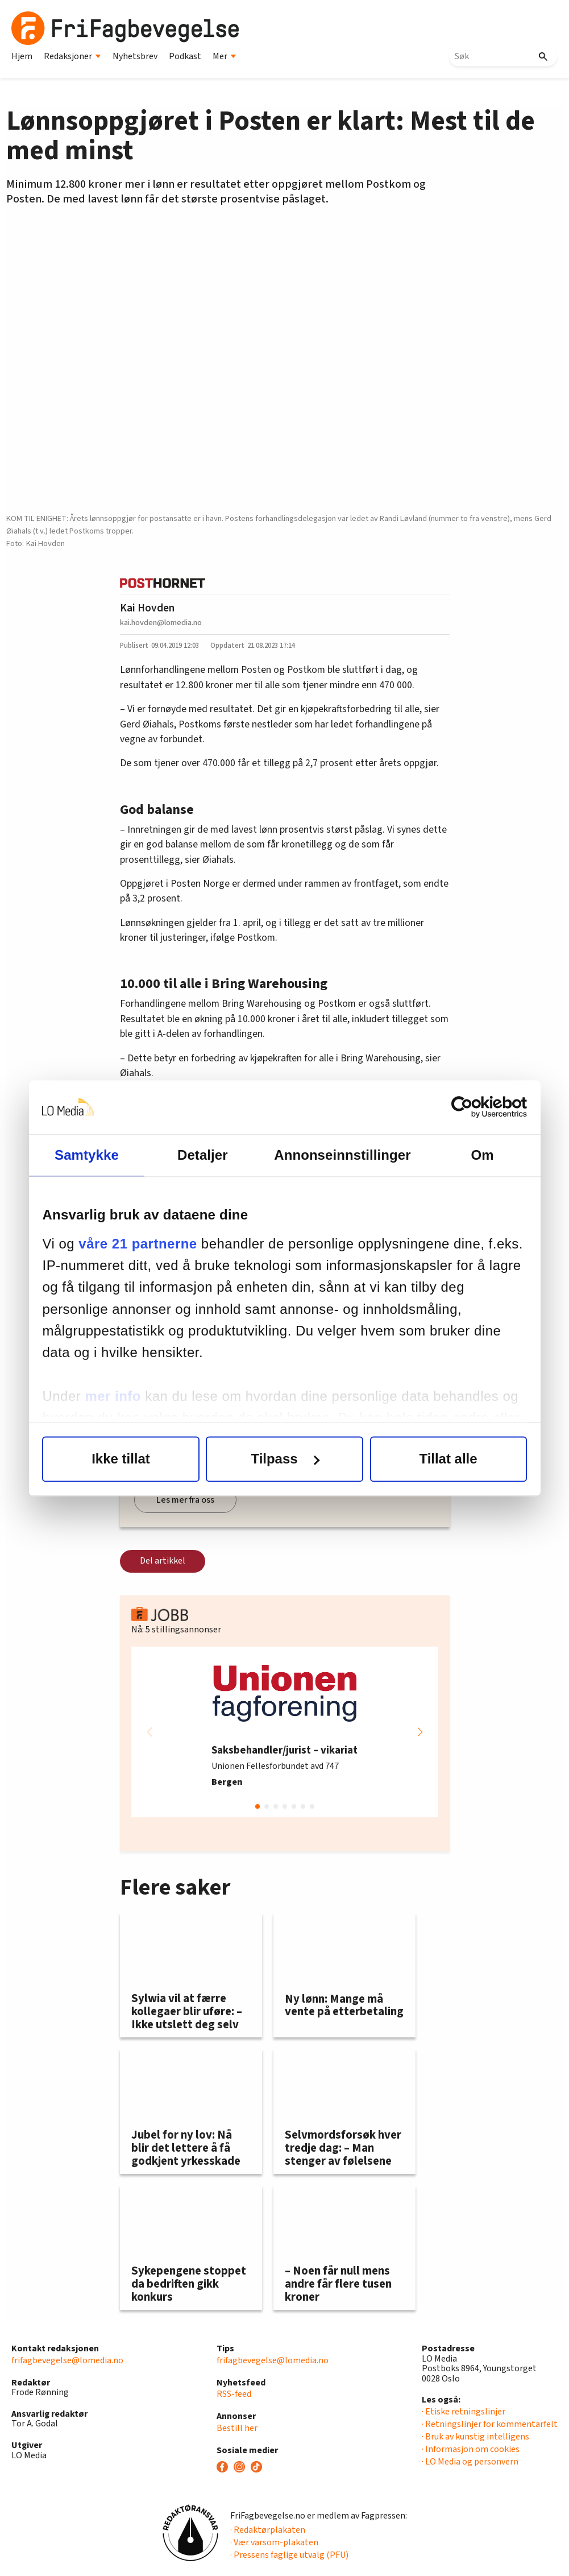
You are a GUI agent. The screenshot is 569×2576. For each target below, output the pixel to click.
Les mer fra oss (185, 1500)
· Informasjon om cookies (471, 2449)
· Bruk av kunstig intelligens (475, 2436)
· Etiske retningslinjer (463, 2411)
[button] (420, 1731)
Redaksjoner (72, 56)
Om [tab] (482, 1155)
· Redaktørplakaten (267, 2530)
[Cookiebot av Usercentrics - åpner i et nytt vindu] (477, 1107)
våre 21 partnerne (137, 1243)
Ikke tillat (121, 1458)
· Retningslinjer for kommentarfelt (490, 2424)
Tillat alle (448, 1458)
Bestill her (237, 2428)
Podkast (185, 56)
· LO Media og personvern (470, 2461)
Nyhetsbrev (135, 56)
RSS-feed (234, 2394)
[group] (284, 1732)
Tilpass (285, 1458)
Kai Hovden (147, 608)
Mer (224, 56)
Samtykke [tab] (87, 1155)
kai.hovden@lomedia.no (161, 623)
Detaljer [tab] (202, 1155)
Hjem (21, 56)
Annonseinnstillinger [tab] (342, 1155)
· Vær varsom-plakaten (274, 2542)
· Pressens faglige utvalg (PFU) (289, 2555)
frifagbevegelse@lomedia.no (67, 2360)
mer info (113, 1396)
